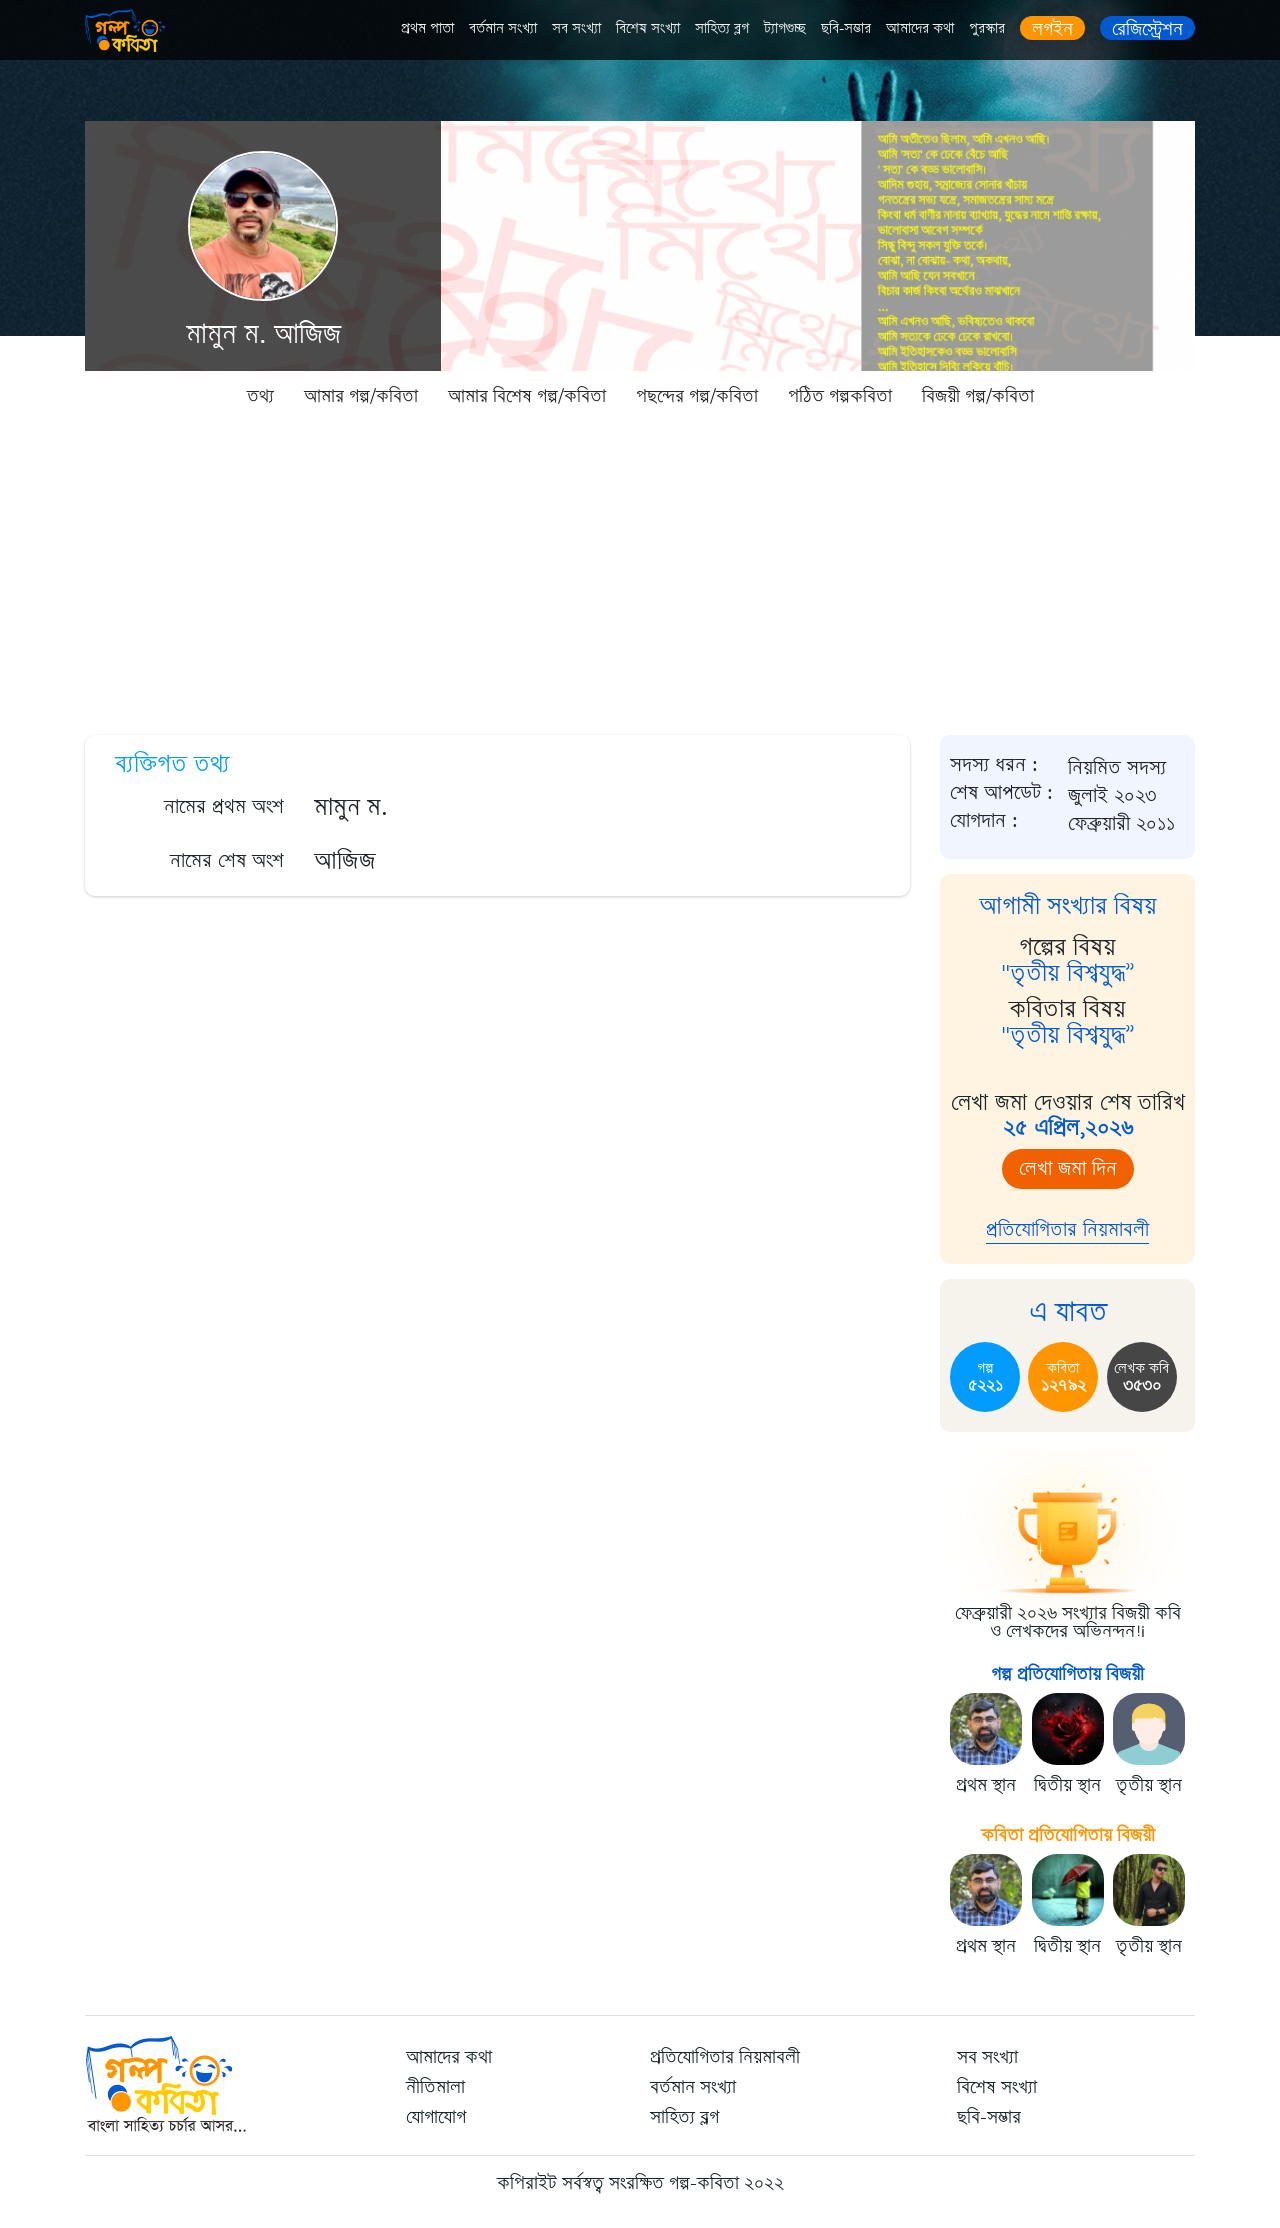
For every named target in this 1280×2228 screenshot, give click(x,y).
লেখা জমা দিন (1068, 1168)
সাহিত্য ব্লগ (722, 28)
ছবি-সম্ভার (846, 28)
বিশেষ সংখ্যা (648, 28)
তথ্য (260, 396)
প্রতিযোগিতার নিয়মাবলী (1067, 1229)
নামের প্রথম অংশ (224, 806)
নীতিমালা (435, 2087)
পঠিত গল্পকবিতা (840, 396)
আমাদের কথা (920, 28)
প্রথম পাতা (427, 28)
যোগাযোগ (436, 2117)
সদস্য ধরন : (994, 765)
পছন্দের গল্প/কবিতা (697, 396)
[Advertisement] (640, 570)
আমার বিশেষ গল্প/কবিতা (527, 396)
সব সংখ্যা (576, 28)
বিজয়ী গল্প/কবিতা (978, 396)
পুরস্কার (987, 28)
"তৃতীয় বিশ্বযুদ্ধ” (1068, 973)
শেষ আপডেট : (1001, 793)
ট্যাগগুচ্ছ (785, 28)
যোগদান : (984, 821)
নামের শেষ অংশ (227, 860)
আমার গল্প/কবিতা (361, 396)
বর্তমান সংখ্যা (503, 28)
